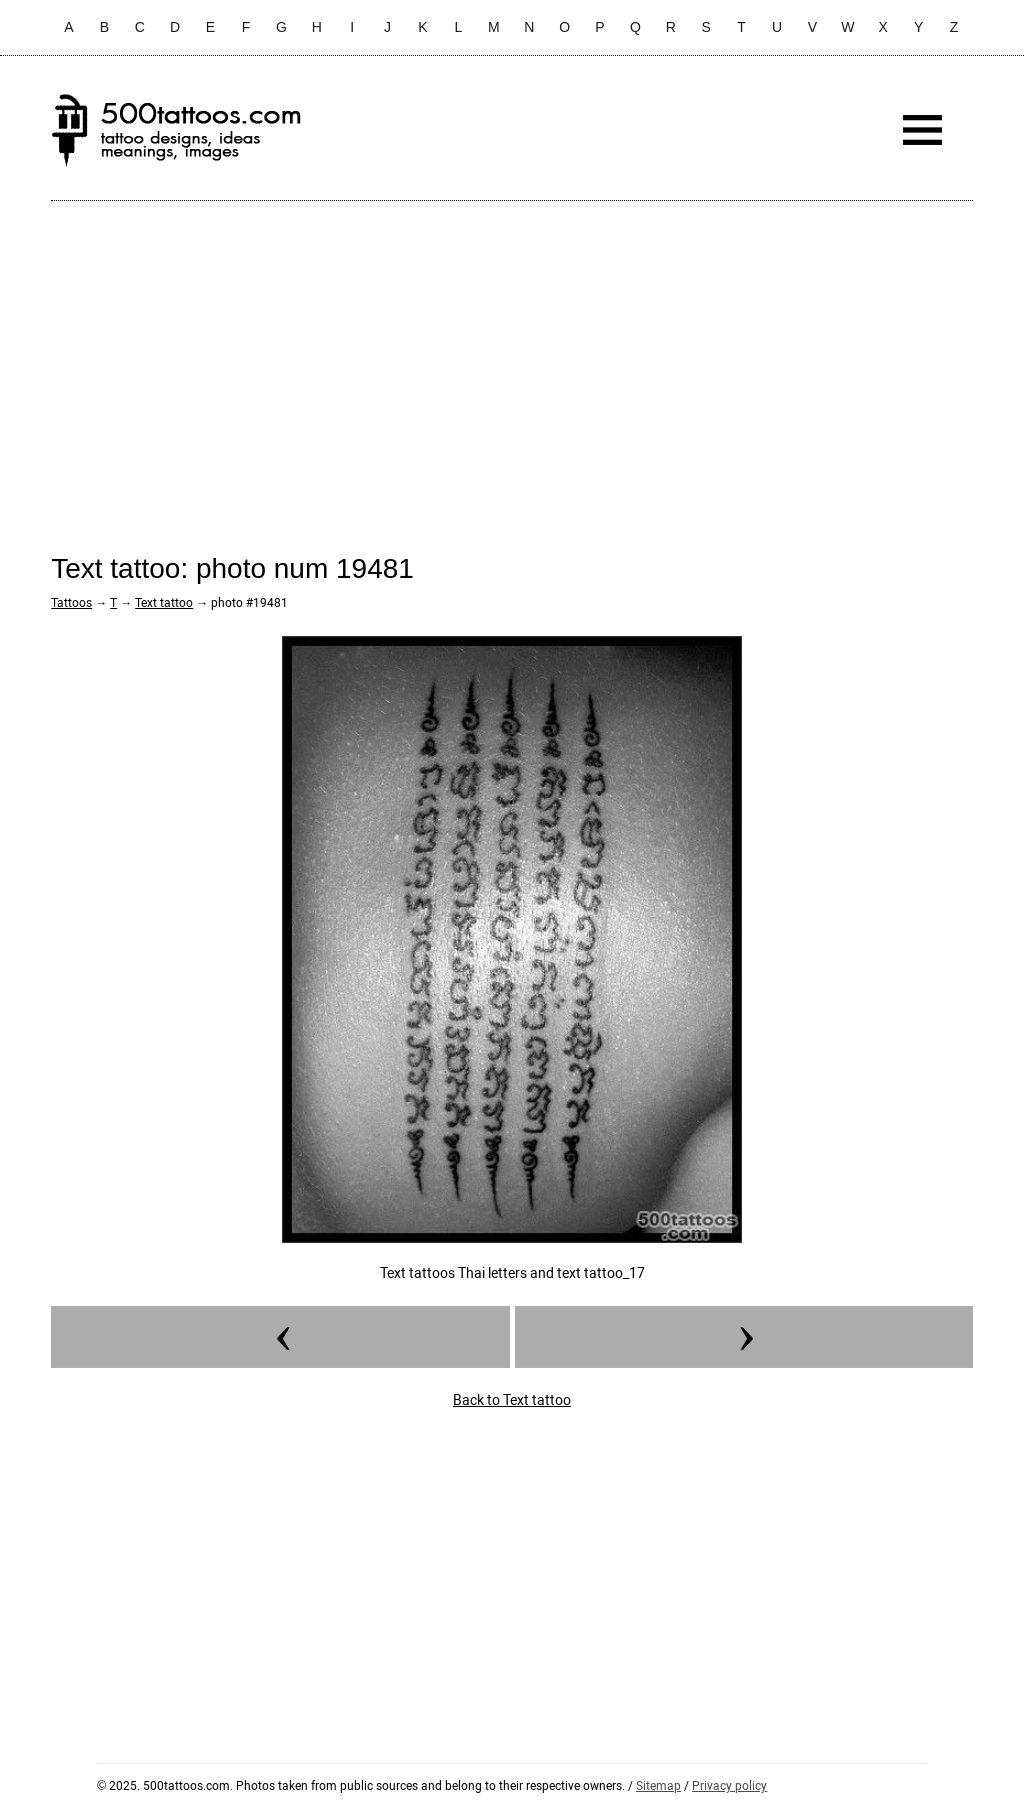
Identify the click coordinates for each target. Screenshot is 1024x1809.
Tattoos (71, 603)
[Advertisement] (512, 361)
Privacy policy (729, 1786)
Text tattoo (164, 603)
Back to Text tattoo (512, 1400)
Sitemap (658, 1786)
